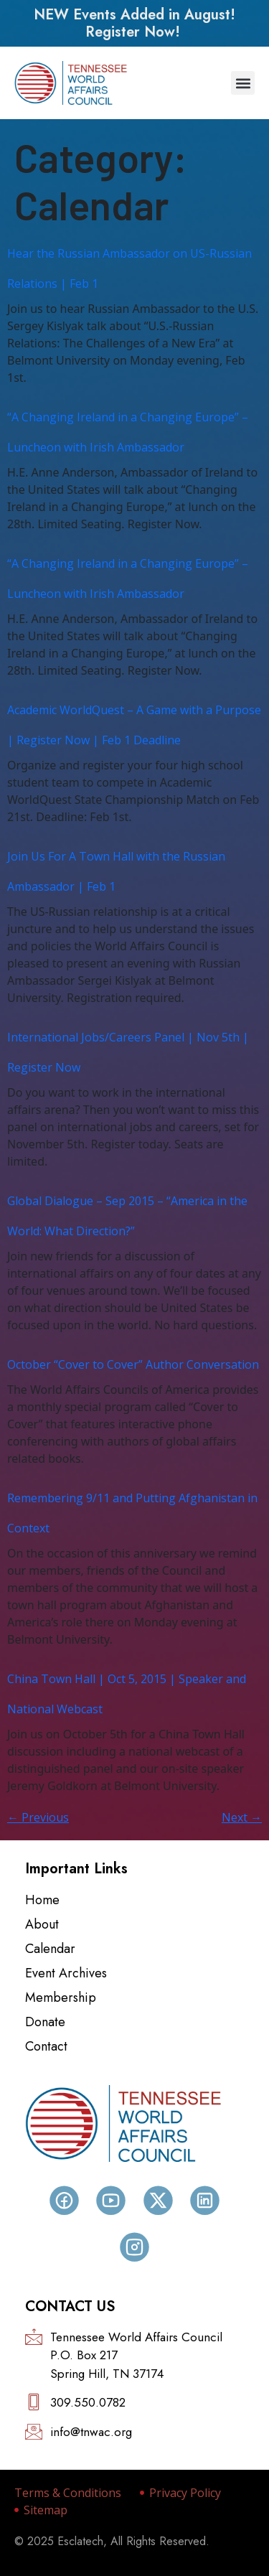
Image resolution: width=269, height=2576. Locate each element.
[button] (243, 83)
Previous (38, 1817)
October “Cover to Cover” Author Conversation (133, 1364)
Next (242, 1817)
